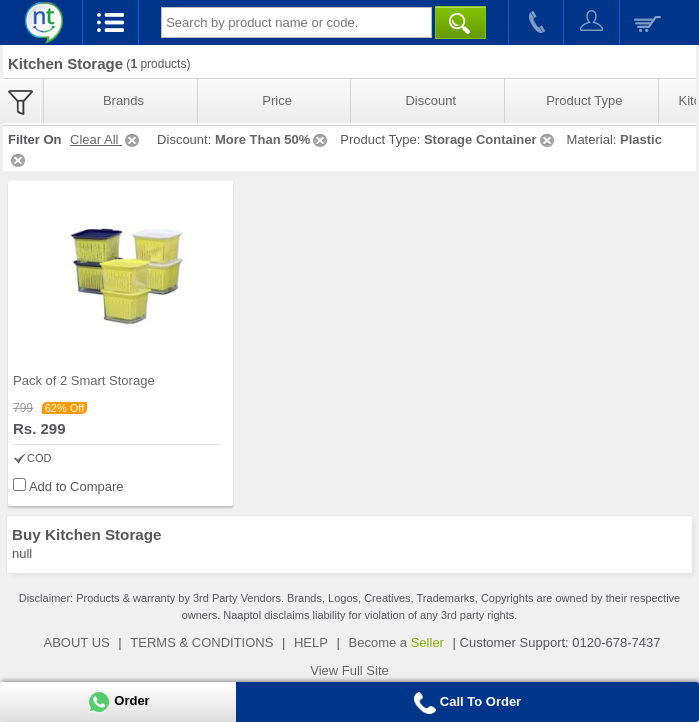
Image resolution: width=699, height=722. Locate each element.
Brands (123, 100)
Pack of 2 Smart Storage (84, 380)
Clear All (106, 139)
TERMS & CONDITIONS (201, 642)
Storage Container (490, 139)
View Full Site (349, 670)
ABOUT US (77, 642)
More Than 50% (272, 139)
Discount (430, 100)
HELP (311, 642)
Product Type (584, 100)
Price (277, 100)
